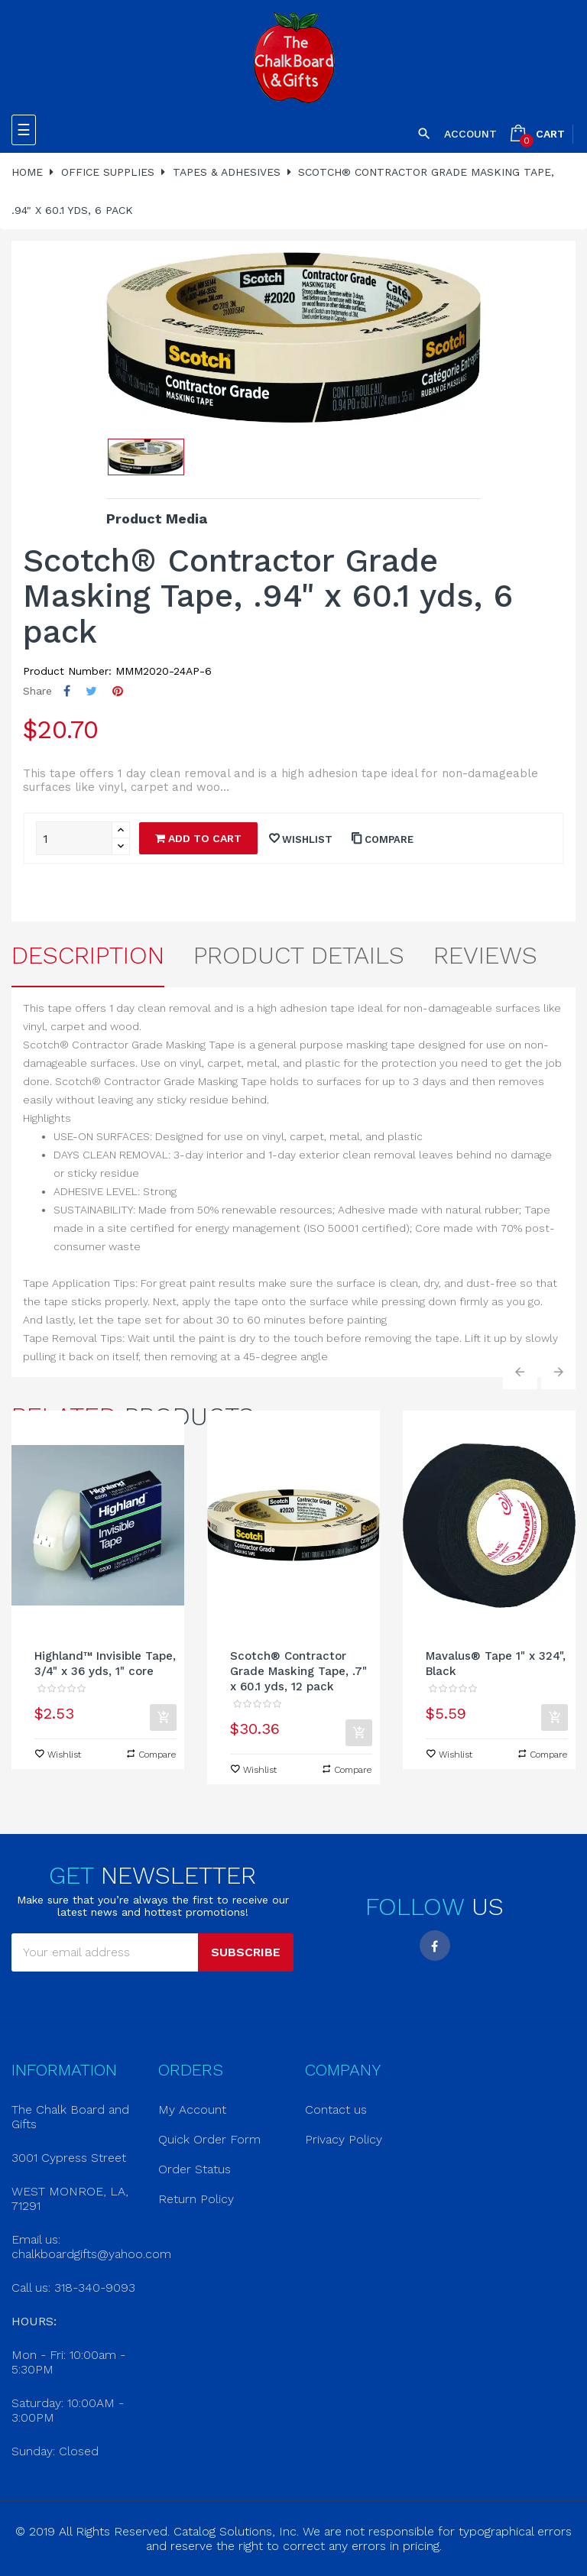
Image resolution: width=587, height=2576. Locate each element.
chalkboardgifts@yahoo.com (91, 2254)
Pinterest (117, 691)
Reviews (485, 955)
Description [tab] (87, 955)
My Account (192, 2109)
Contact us (336, 2109)
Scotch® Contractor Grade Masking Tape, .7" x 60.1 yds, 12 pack (298, 1671)
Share (66, 691)
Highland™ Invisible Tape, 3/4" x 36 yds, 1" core (105, 1663)
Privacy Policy (343, 2139)
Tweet (91, 691)
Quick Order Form (209, 2139)
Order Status (194, 2169)
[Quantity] (74, 838)
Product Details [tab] (298, 955)
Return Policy (196, 2199)
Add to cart (198, 838)
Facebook (434, 1945)
